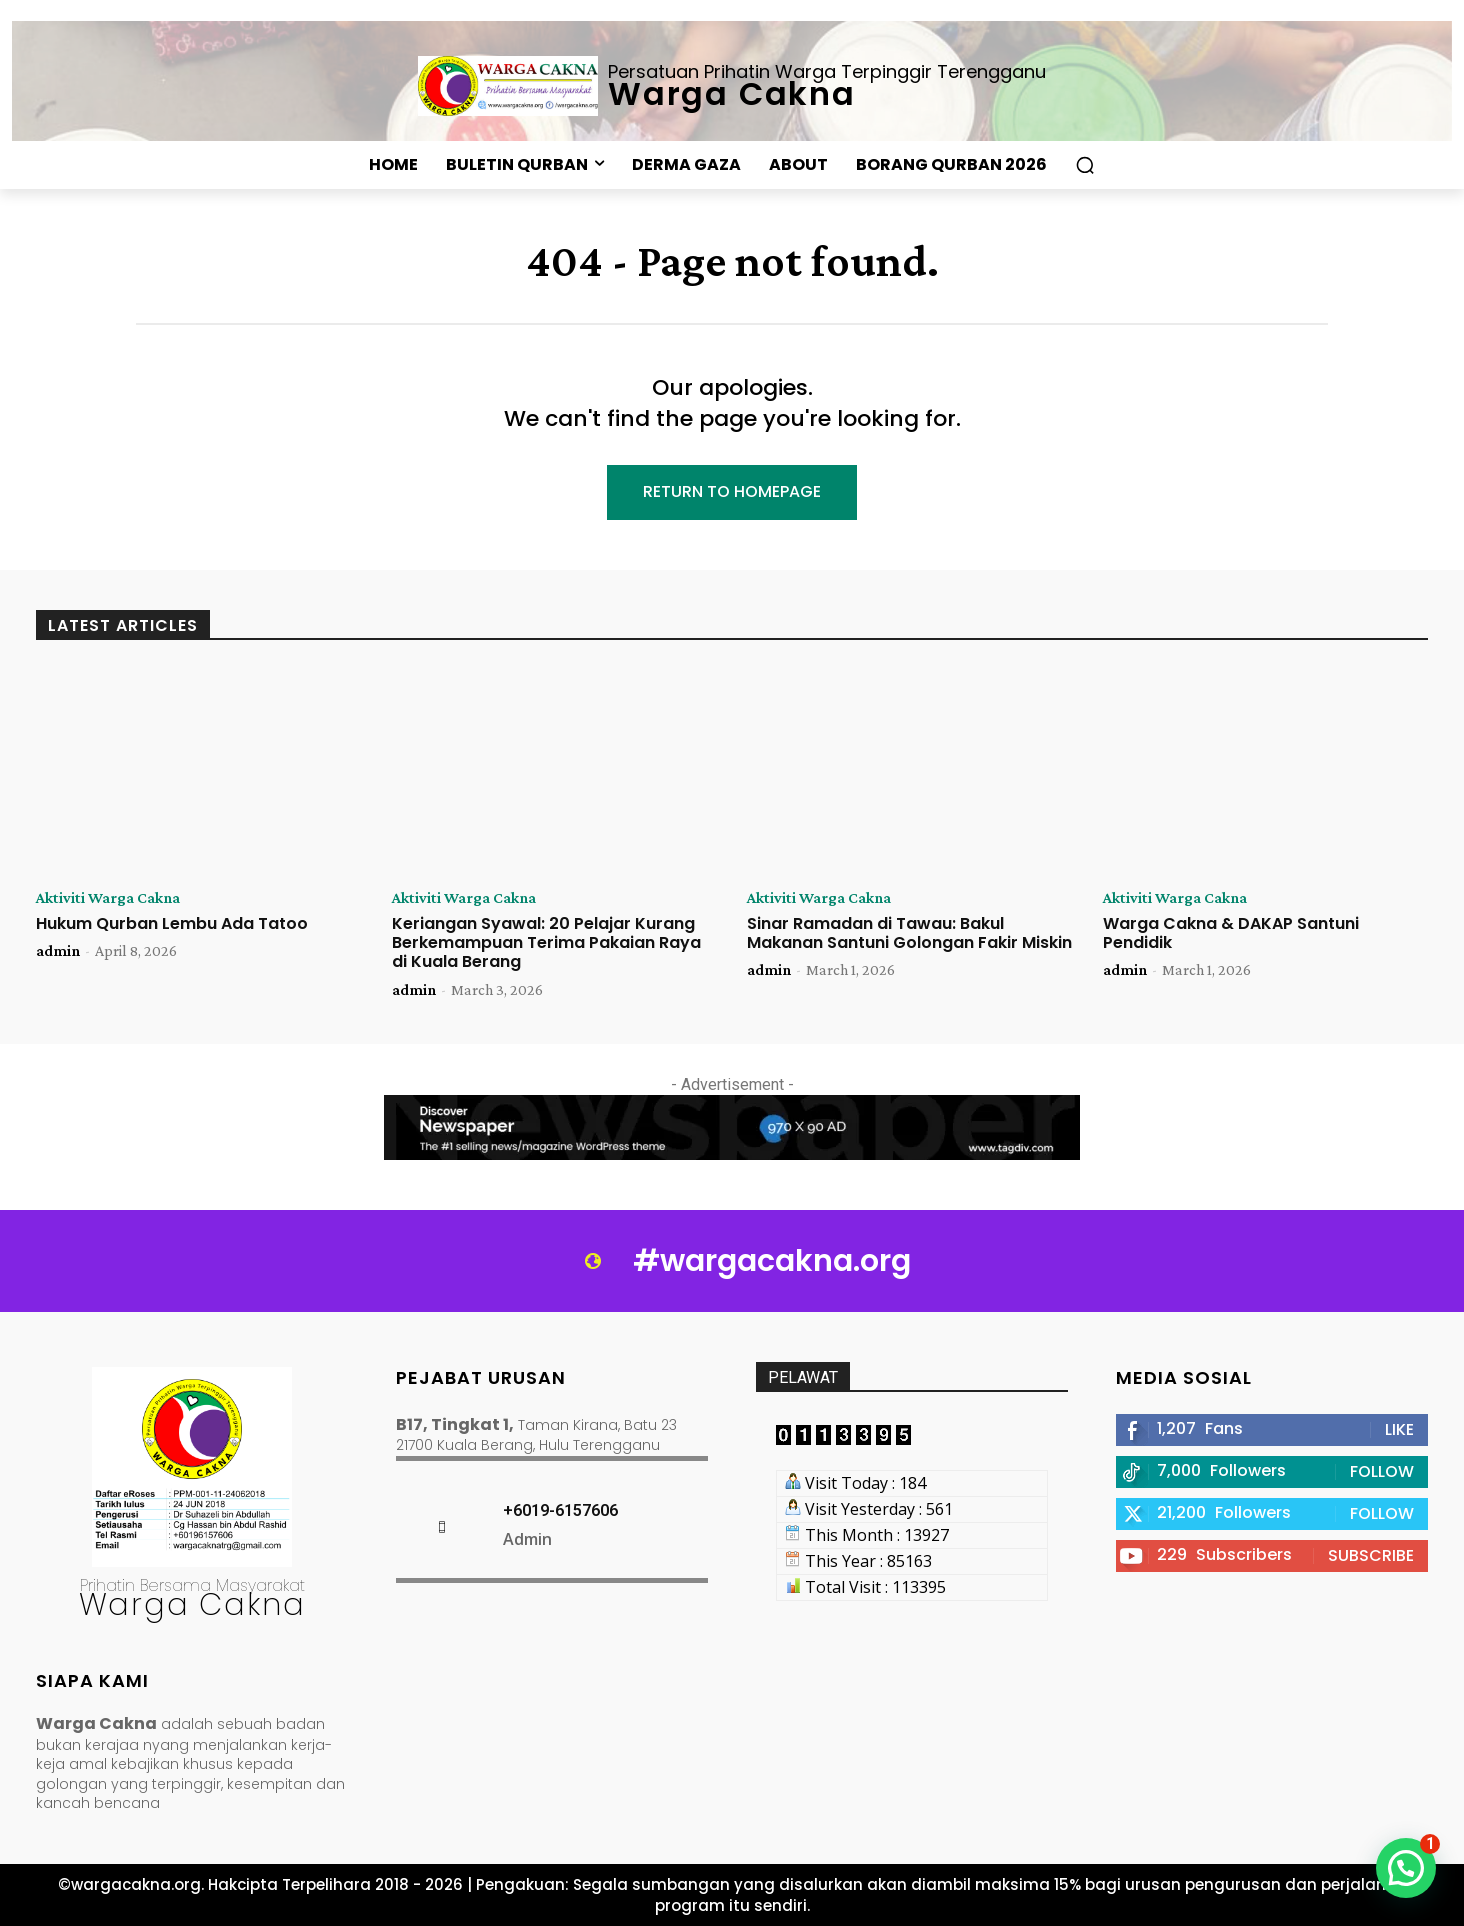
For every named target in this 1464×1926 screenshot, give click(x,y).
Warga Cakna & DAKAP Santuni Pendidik (1231, 933)
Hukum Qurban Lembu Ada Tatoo (172, 923)
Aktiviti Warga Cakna (108, 898)
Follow (1382, 1471)
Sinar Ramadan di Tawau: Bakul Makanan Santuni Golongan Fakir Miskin (909, 933)
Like (1399, 1429)
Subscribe (1371, 1555)
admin (58, 950)
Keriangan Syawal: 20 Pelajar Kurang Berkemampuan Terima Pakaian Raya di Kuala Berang (546, 942)
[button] (1085, 165)
